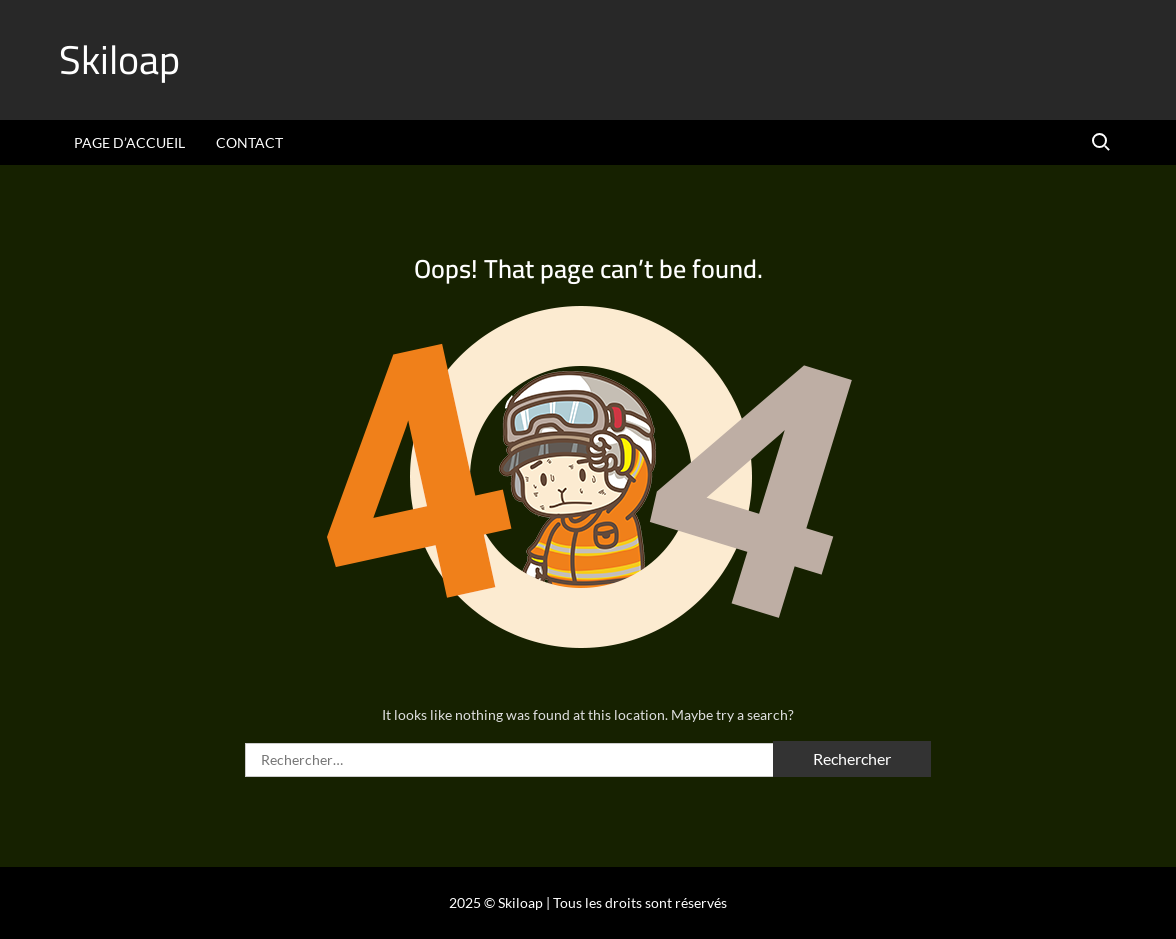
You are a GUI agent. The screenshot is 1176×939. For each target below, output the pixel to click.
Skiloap (119, 59)
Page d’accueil (129, 142)
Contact (249, 142)
